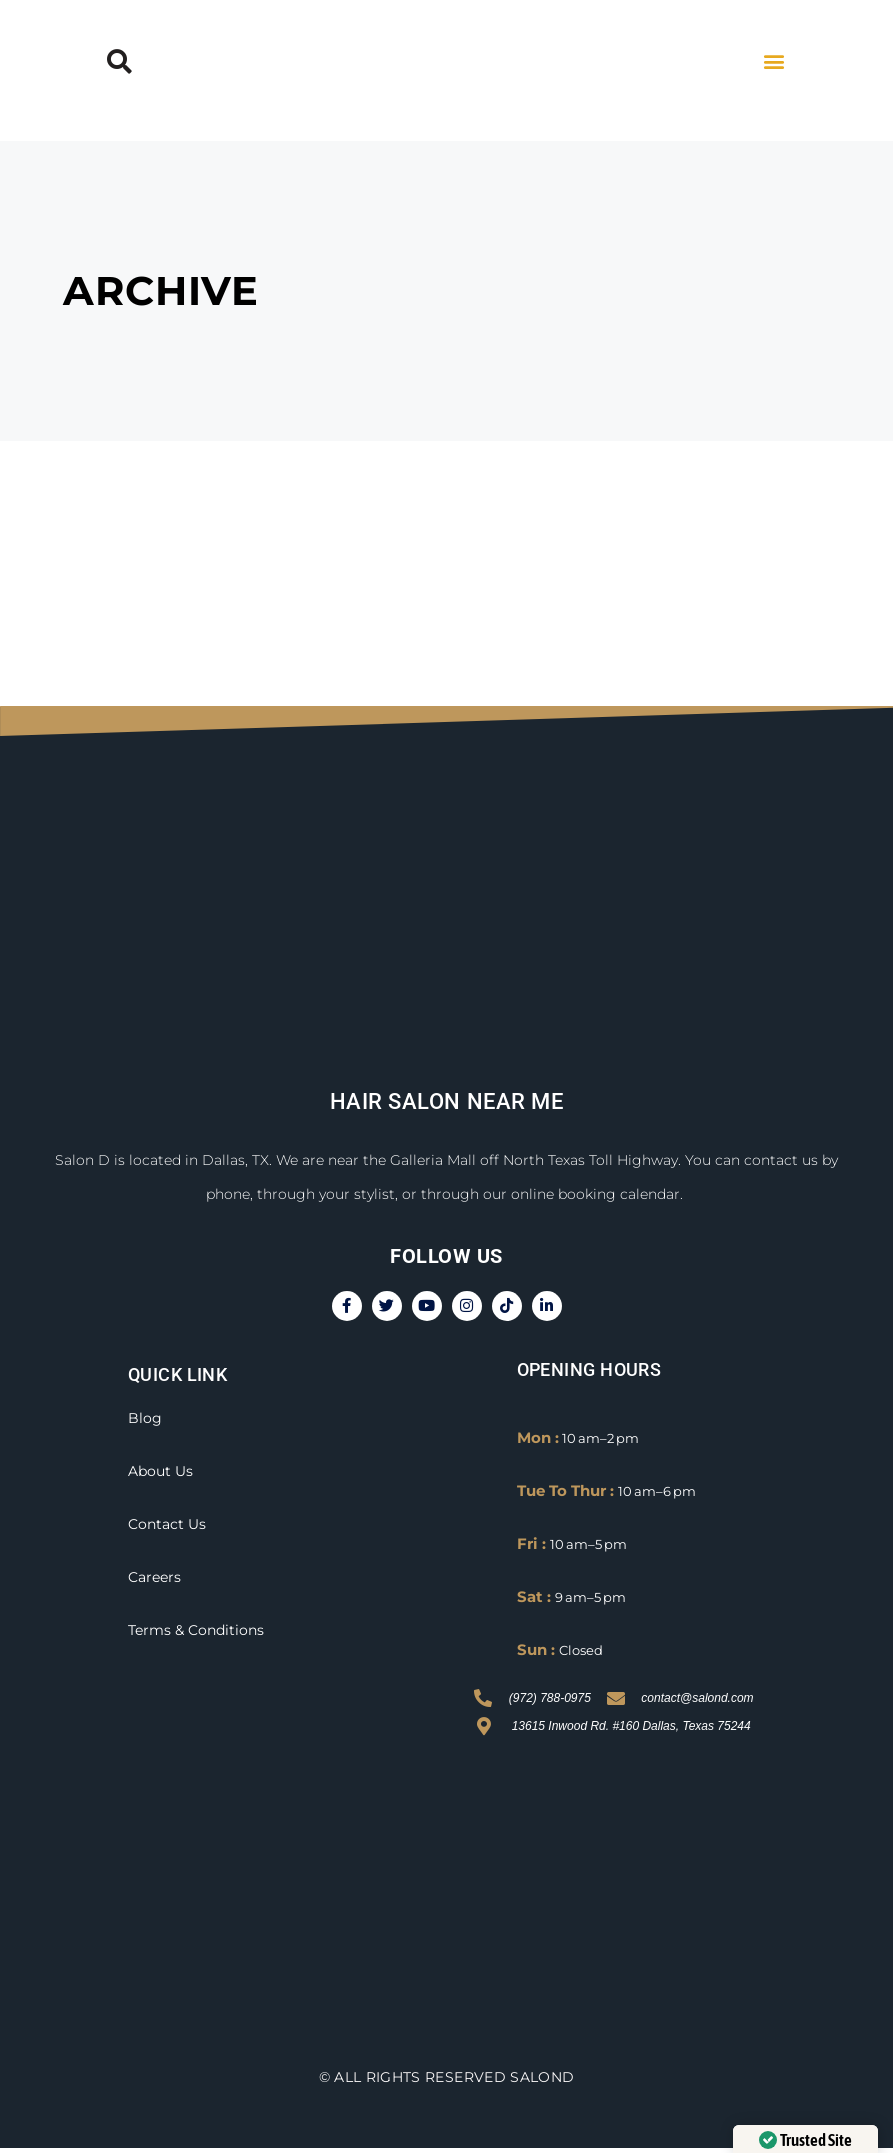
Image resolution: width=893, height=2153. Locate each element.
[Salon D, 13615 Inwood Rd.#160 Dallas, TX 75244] (446, 1905)
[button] (119, 61)
